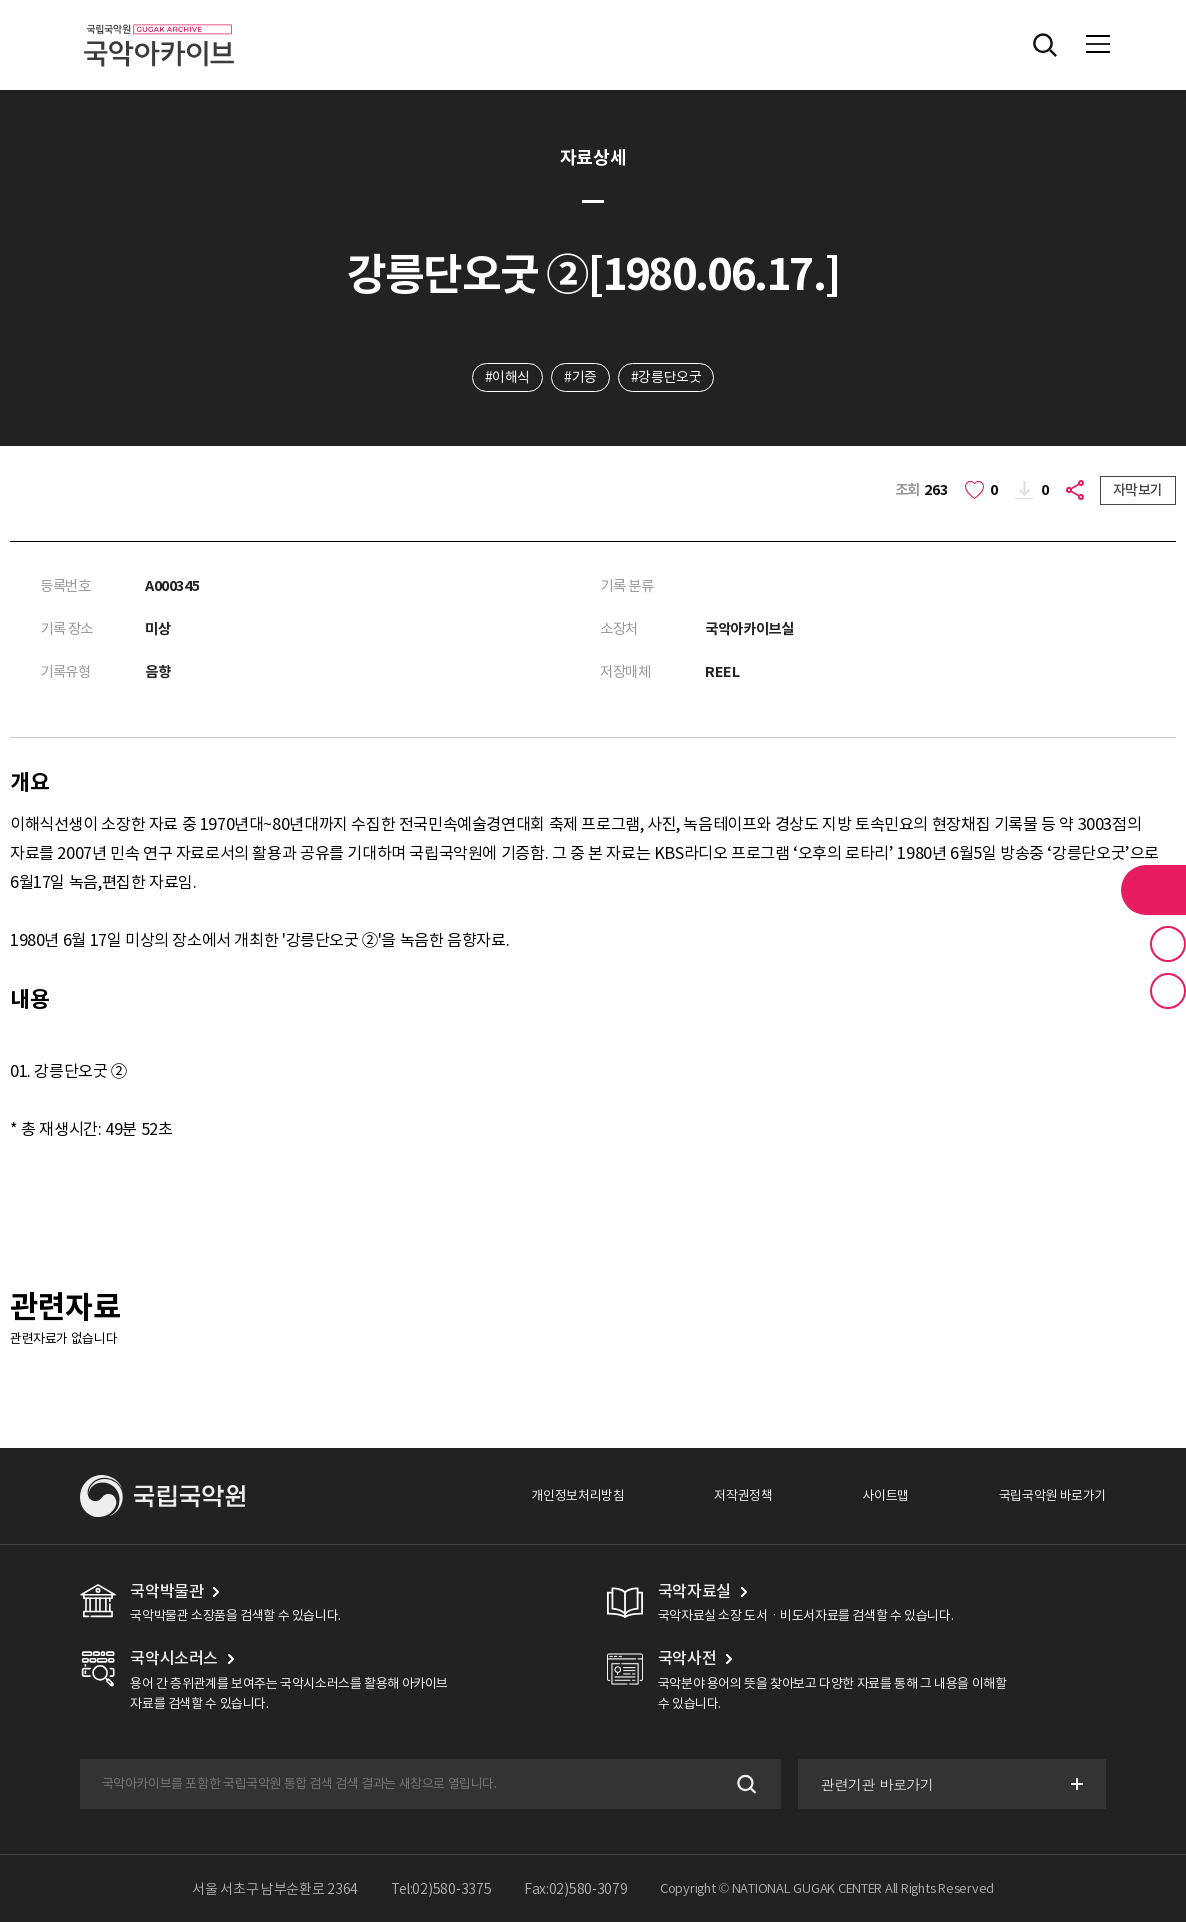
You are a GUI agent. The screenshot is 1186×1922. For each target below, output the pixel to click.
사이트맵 (885, 1495)
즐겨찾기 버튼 (1168, 944)
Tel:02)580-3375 (441, 1889)
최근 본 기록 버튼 (1168, 991)
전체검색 (1045, 45)
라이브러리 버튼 (1153, 890)
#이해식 (507, 377)
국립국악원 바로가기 (1052, 1495)
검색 (744, 1783)
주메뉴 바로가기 (0, 0)
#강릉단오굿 (666, 377)
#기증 (580, 377)
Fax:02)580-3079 (576, 1889)
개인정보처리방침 (577, 1495)
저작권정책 (743, 1495)
